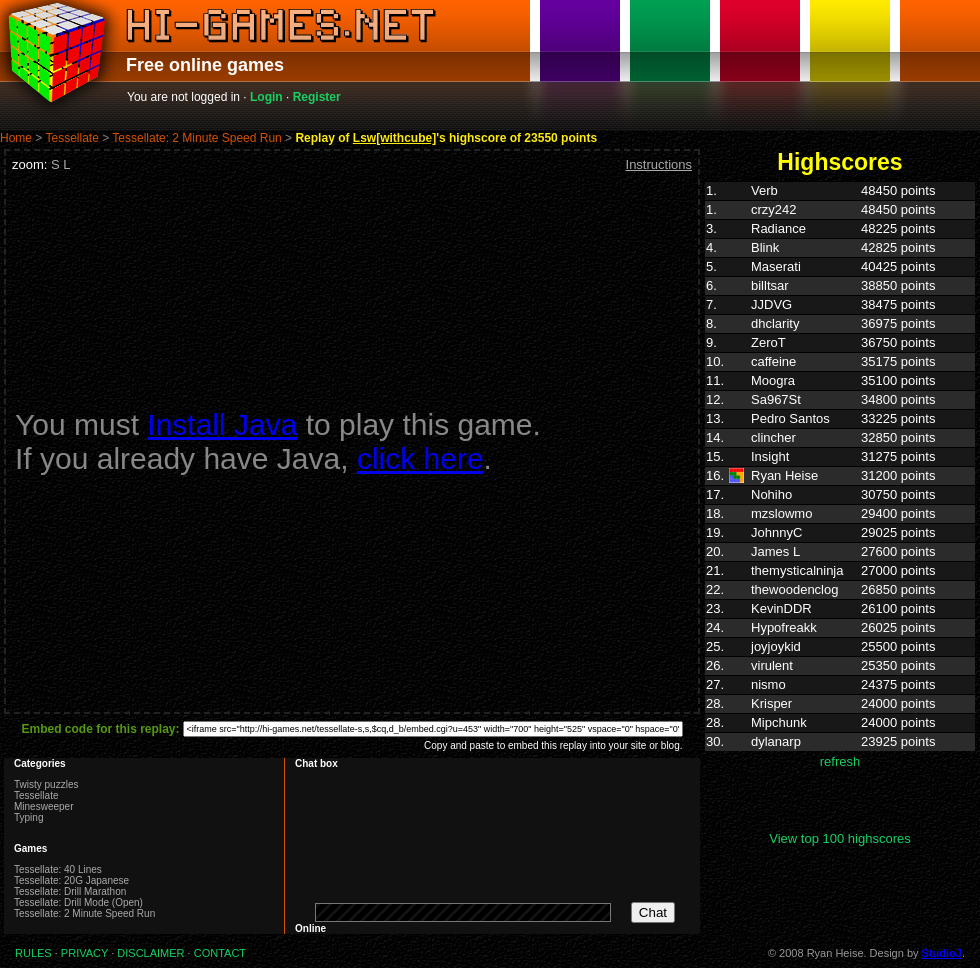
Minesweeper (43, 806)
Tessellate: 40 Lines (58, 869)
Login (266, 97)
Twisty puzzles (46, 784)
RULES (33, 953)
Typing (28, 817)
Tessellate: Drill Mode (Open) (78, 902)
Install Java (222, 424)
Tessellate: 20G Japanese (71, 880)
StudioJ (942, 953)
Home (16, 138)
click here (420, 458)
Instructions (659, 164)
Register (317, 97)
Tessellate (71, 138)
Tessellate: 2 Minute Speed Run (196, 138)
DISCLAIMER (150, 953)
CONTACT (220, 953)
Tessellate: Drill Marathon (70, 891)
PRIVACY (84, 953)
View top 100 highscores (839, 838)
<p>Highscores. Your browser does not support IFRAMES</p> (840, 506)
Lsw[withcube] (394, 138)
